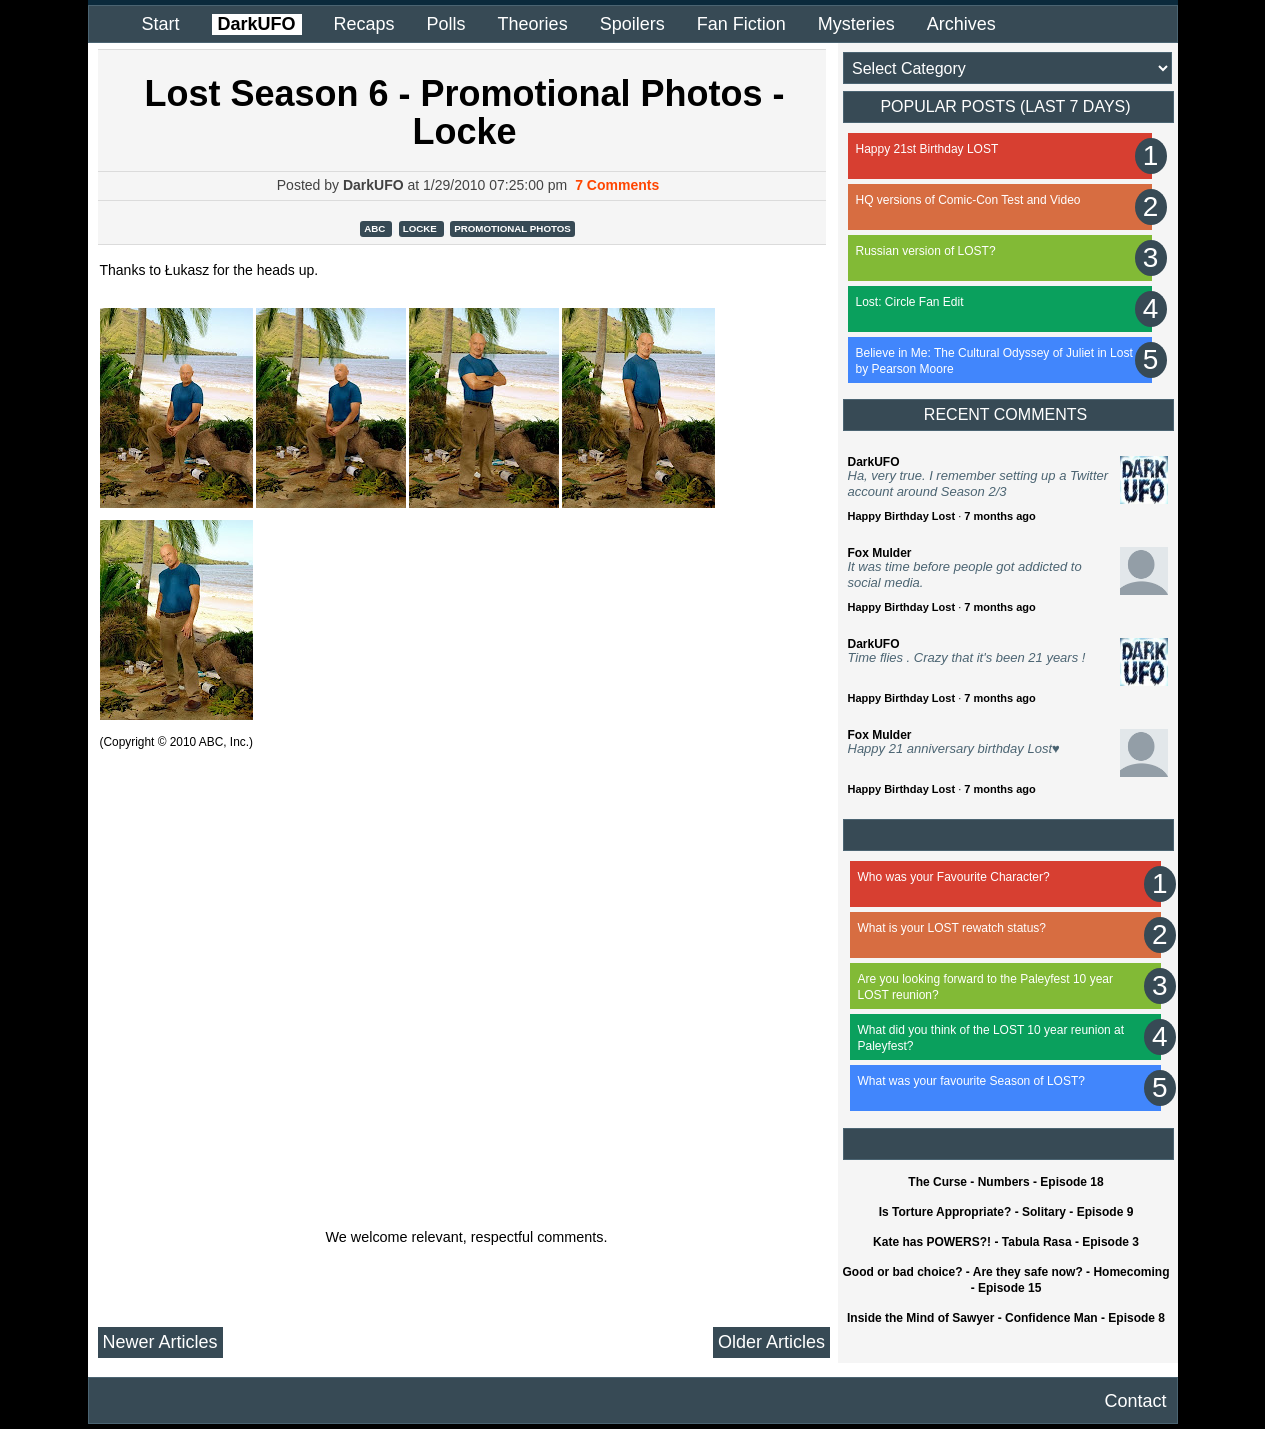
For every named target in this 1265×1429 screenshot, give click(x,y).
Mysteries (856, 24)
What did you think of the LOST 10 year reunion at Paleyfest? (991, 1038)
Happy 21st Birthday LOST (927, 149)
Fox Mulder (880, 553)
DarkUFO (257, 24)
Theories (533, 24)
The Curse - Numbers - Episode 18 (1005, 1182)
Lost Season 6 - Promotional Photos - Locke (464, 112)
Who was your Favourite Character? (954, 877)
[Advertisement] (468, 996)
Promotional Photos (512, 228)
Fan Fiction (741, 24)
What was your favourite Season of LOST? (971, 1081)
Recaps (364, 24)
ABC (376, 228)
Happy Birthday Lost (902, 516)
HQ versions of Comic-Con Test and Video (968, 200)
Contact (1135, 1401)
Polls (446, 24)
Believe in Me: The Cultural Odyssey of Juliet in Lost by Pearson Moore (994, 361)
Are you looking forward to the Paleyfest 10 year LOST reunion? (985, 987)
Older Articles (771, 1342)
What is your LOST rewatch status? (952, 928)
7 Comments (617, 185)
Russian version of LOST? (926, 251)
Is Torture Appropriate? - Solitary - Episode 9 (1006, 1212)
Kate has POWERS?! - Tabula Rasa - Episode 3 (1006, 1242)
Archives (961, 24)
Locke (421, 228)
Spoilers (632, 24)
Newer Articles (160, 1342)
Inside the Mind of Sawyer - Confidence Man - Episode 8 (1006, 1318)
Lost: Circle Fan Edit (910, 302)
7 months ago (1000, 516)
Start (161, 24)
